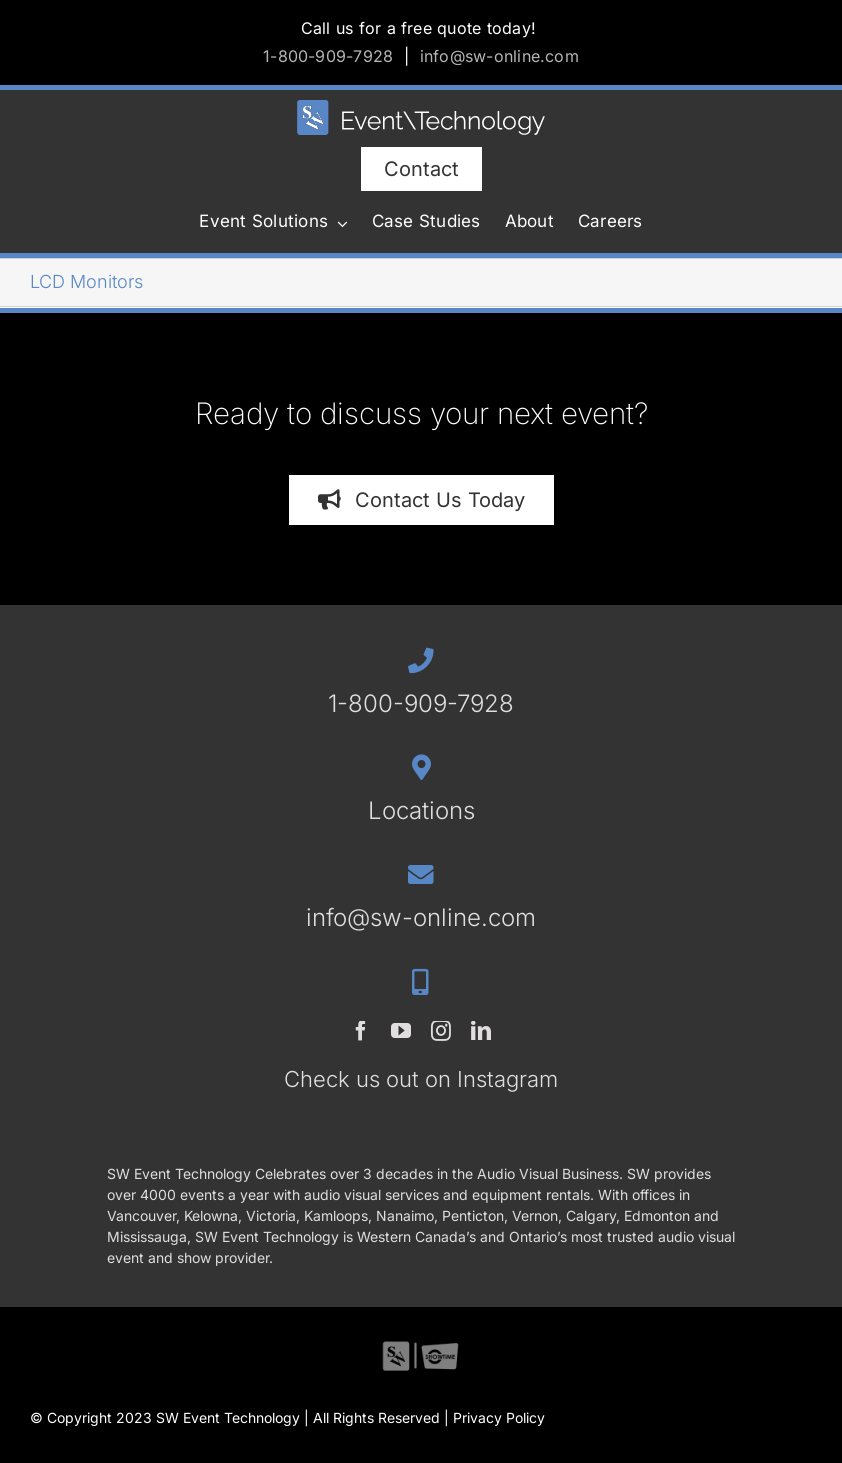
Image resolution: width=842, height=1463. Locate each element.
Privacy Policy (499, 1417)
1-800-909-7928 (328, 56)
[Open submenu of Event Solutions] (338, 223)
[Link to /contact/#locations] (420, 767)
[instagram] (441, 1031)
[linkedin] (481, 1031)
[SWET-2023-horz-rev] (421, 108)
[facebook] (361, 1031)
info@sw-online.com (499, 56)
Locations (421, 810)
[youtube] (401, 1031)
